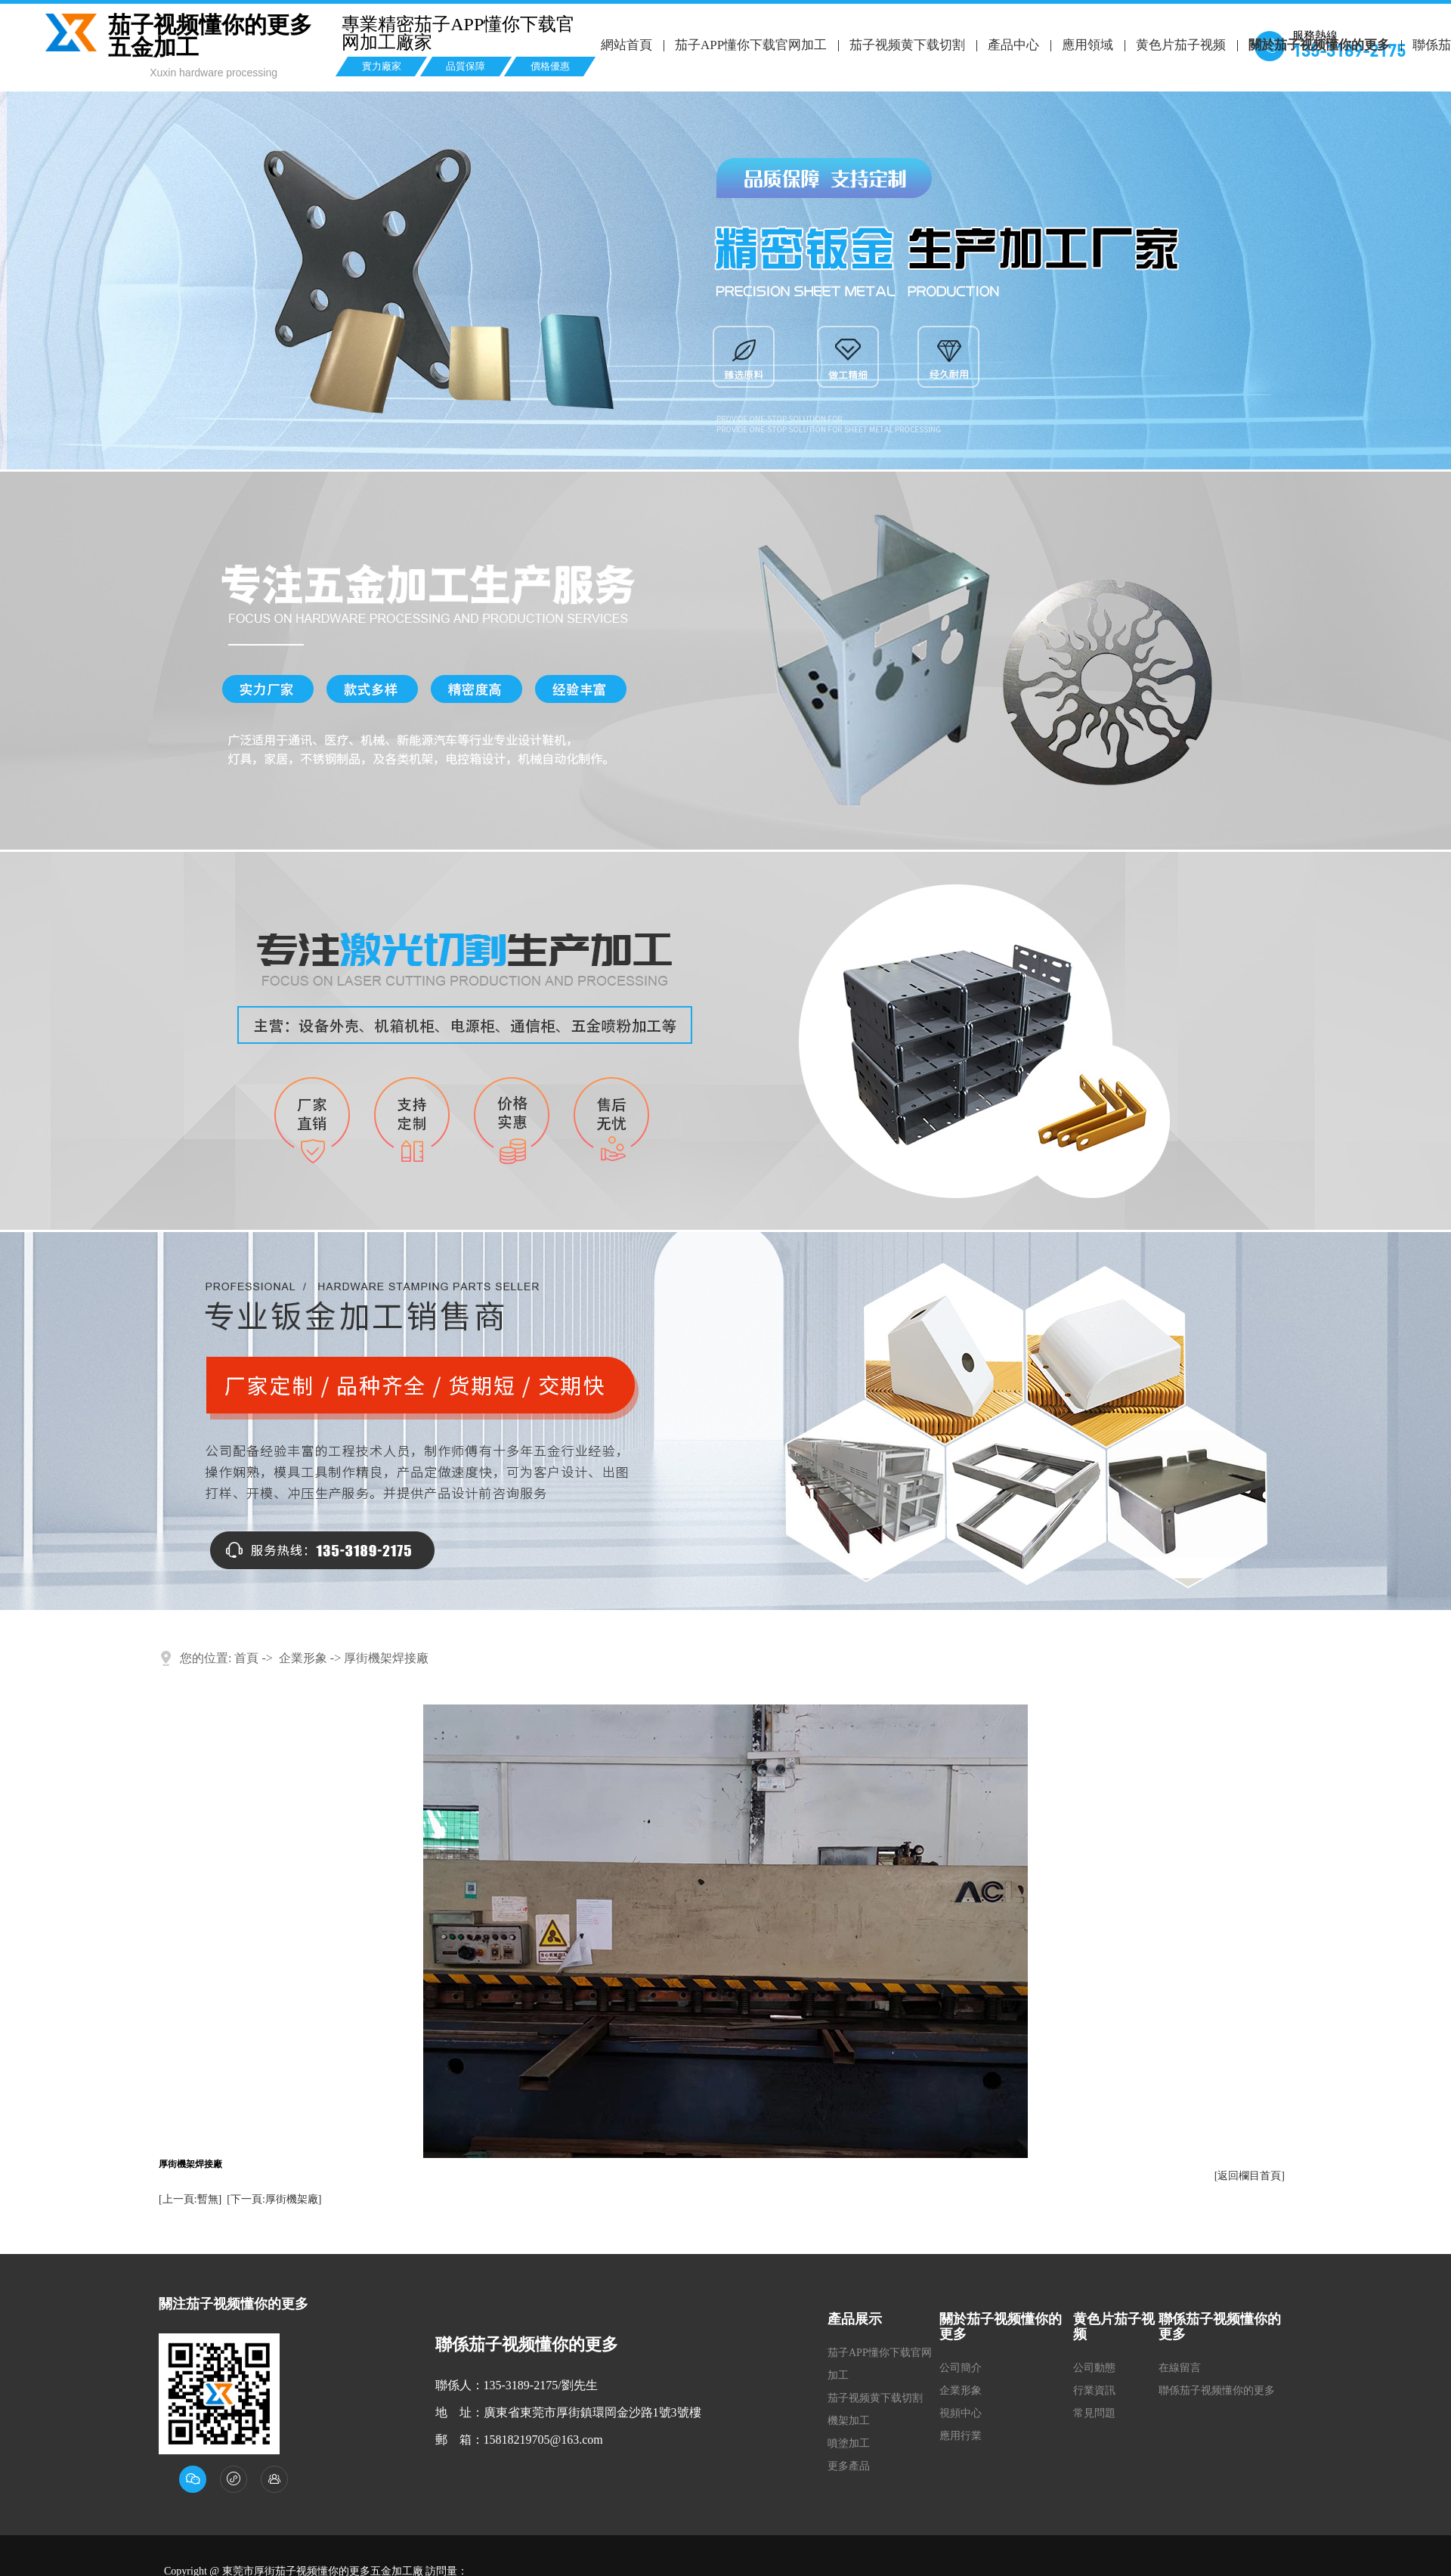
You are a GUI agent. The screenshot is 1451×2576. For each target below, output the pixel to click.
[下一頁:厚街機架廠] (274, 2199)
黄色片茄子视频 (1179, 45)
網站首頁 (626, 45)
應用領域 (1086, 45)
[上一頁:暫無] (190, 2199)
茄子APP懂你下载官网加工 (750, 45)
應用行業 (960, 2435)
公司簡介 (960, 2367)
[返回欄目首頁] (1249, 2175)
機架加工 (849, 2420)
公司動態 (1094, 2367)
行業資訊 (1094, 2390)
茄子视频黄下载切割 (906, 45)
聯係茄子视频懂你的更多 (1217, 2390)
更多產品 (849, 2466)
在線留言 (1180, 2367)
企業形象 (303, 1658)
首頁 (246, 1658)
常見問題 (1094, 2413)
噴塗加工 (849, 2443)
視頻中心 (960, 2413)
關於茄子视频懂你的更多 (1317, 45)
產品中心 (1012, 45)
